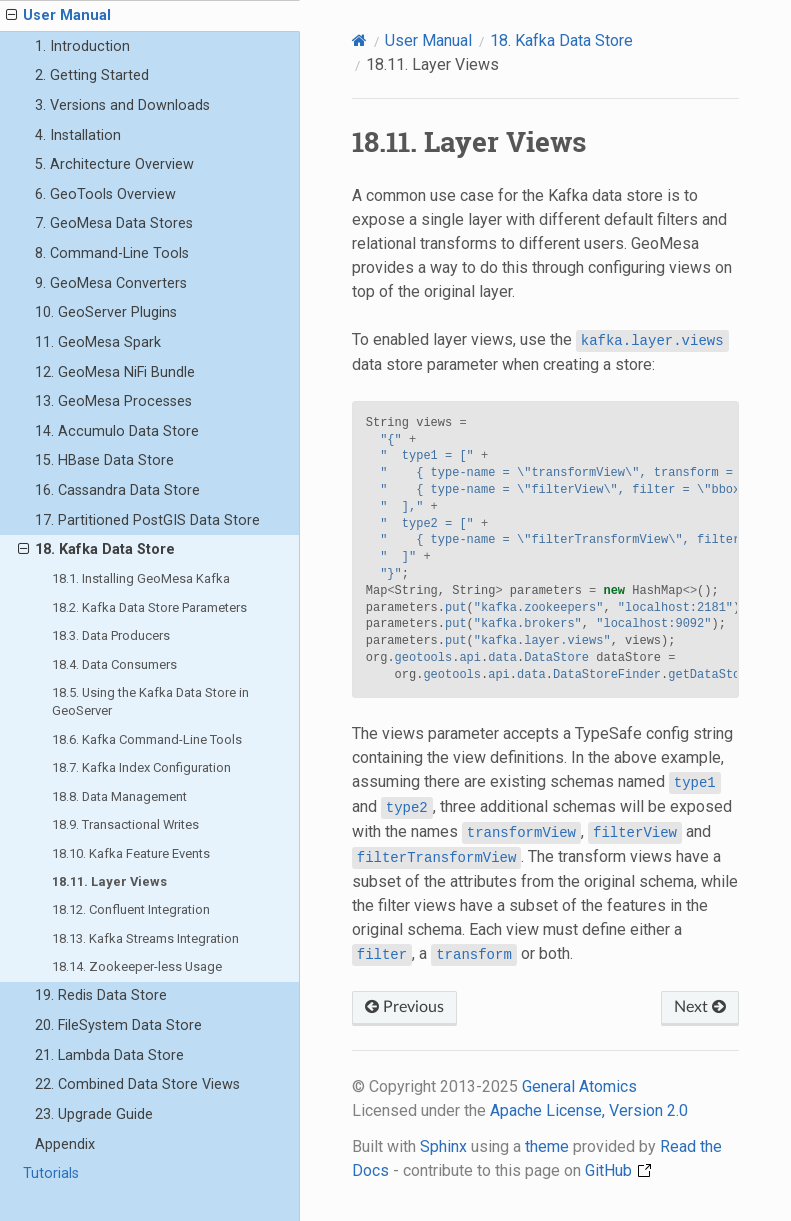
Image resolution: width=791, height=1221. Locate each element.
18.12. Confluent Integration (131, 909)
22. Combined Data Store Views (137, 1084)
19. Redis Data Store (101, 995)
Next (700, 1007)
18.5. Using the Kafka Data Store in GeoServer (150, 701)
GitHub (618, 1170)
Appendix (65, 1144)
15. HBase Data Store (104, 460)
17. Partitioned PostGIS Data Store (147, 520)
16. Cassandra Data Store (117, 490)
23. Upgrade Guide (94, 1114)
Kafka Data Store (561, 40)
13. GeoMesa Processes (113, 401)
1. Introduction (82, 46)
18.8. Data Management (119, 796)
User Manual (58, 16)
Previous (404, 1007)
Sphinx (443, 1146)
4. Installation (78, 135)
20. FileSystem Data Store (118, 1025)
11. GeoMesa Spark (98, 342)
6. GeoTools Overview (105, 194)
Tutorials (51, 1173)
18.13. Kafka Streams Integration (145, 938)
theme (547, 1146)
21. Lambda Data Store (109, 1055)
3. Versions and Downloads (122, 105)
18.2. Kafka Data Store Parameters (149, 607)
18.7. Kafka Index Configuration (141, 767)
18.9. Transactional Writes (125, 824)
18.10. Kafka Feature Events (131, 853)
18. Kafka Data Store (96, 550)
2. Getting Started (92, 75)
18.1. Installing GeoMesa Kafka (141, 578)
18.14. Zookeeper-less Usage (137, 966)
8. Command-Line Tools (112, 253)
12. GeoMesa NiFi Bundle (115, 372)
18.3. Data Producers (111, 635)
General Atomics (579, 1086)
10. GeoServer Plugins (106, 312)
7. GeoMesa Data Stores (114, 223)
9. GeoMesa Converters (111, 283)
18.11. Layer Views (109, 881)
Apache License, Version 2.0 (589, 1110)
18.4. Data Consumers (114, 664)
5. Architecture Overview (114, 164)
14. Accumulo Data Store (117, 431)
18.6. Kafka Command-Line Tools (147, 739)
